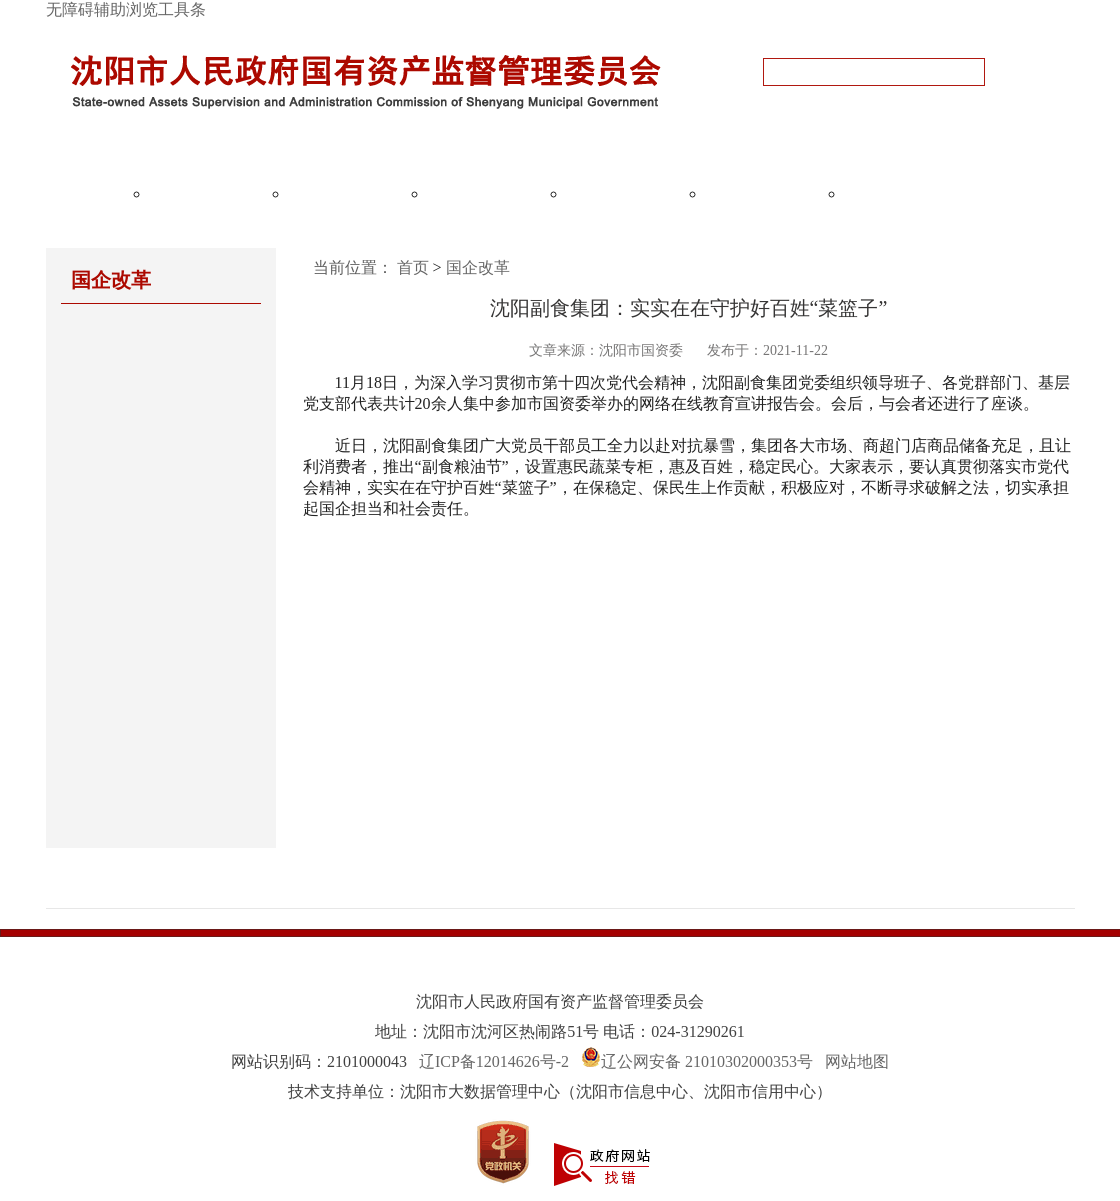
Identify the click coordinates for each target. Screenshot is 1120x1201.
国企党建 (626, 193)
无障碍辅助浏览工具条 (126, 9)
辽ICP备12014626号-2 (494, 1061)
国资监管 (348, 193)
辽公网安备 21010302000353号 (707, 1061)
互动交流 (765, 193)
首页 (413, 267)
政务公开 (209, 193)
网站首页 (70, 193)
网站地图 (857, 1061)
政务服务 (904, 193)
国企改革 (487, 193)
